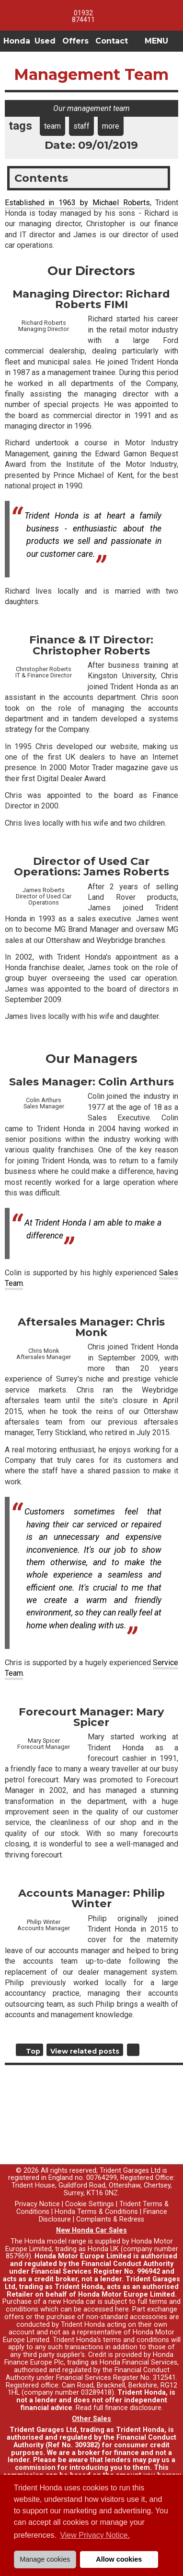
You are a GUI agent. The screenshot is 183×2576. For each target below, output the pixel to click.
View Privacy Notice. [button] (95, 2535)
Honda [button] (16, 40)
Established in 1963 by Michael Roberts (77, 202)
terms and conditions (136, 2340)
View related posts (84, 2051)
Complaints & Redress (110, 2219)
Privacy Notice (37, 2204)
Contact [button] (111, 40)
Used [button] (45, 40)
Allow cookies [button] (119, 2559)
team (52, 126)
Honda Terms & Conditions (96, 2212)
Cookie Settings (89, 2204)
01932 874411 (83, 16)
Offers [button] (75, 40)
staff (81, 126)
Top (33, 2051)
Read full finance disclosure (118, 2408)
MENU (156, 40)
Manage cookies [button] (45, 2559)
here (122, 2309)
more (110, 126)
